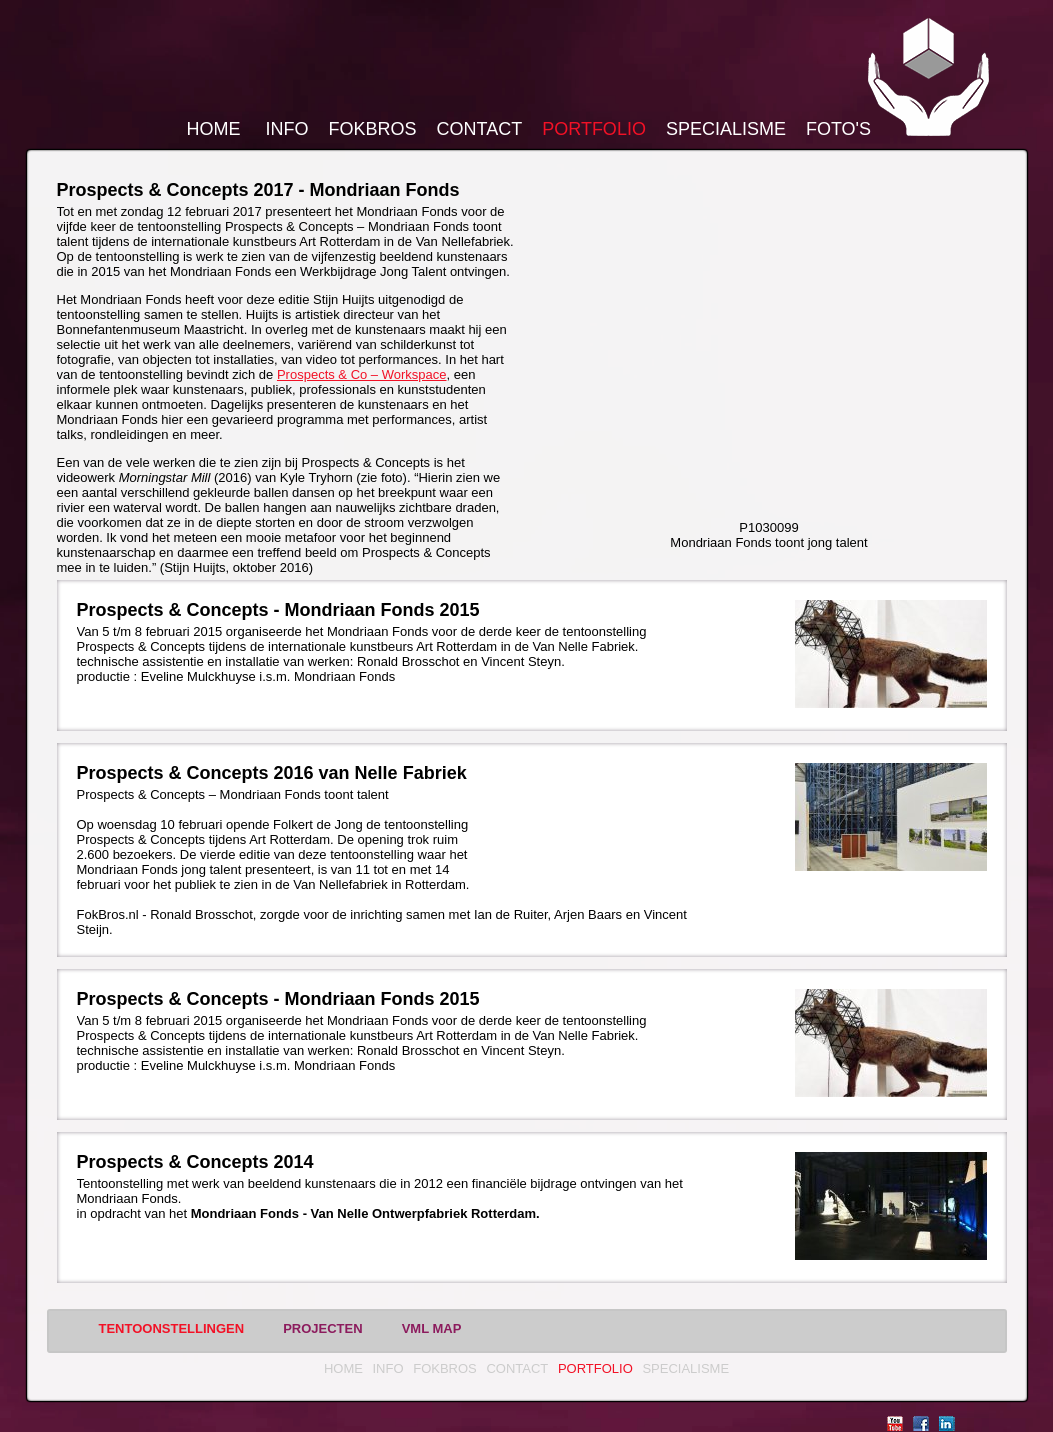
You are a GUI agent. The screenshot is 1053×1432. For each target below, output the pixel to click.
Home (214, 129)
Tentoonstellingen (172, 1328)
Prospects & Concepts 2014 (195, 1162)
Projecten (322, 1328)
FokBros (373, 129)
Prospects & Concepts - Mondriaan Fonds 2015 (278, 610)
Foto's (838, 129)
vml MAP (432, 1328)
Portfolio (594, 129)
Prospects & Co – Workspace (362, 374)
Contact (480, 129)
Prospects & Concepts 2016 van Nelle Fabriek (272, 773)
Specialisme (726, 129)
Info (287, 129)
